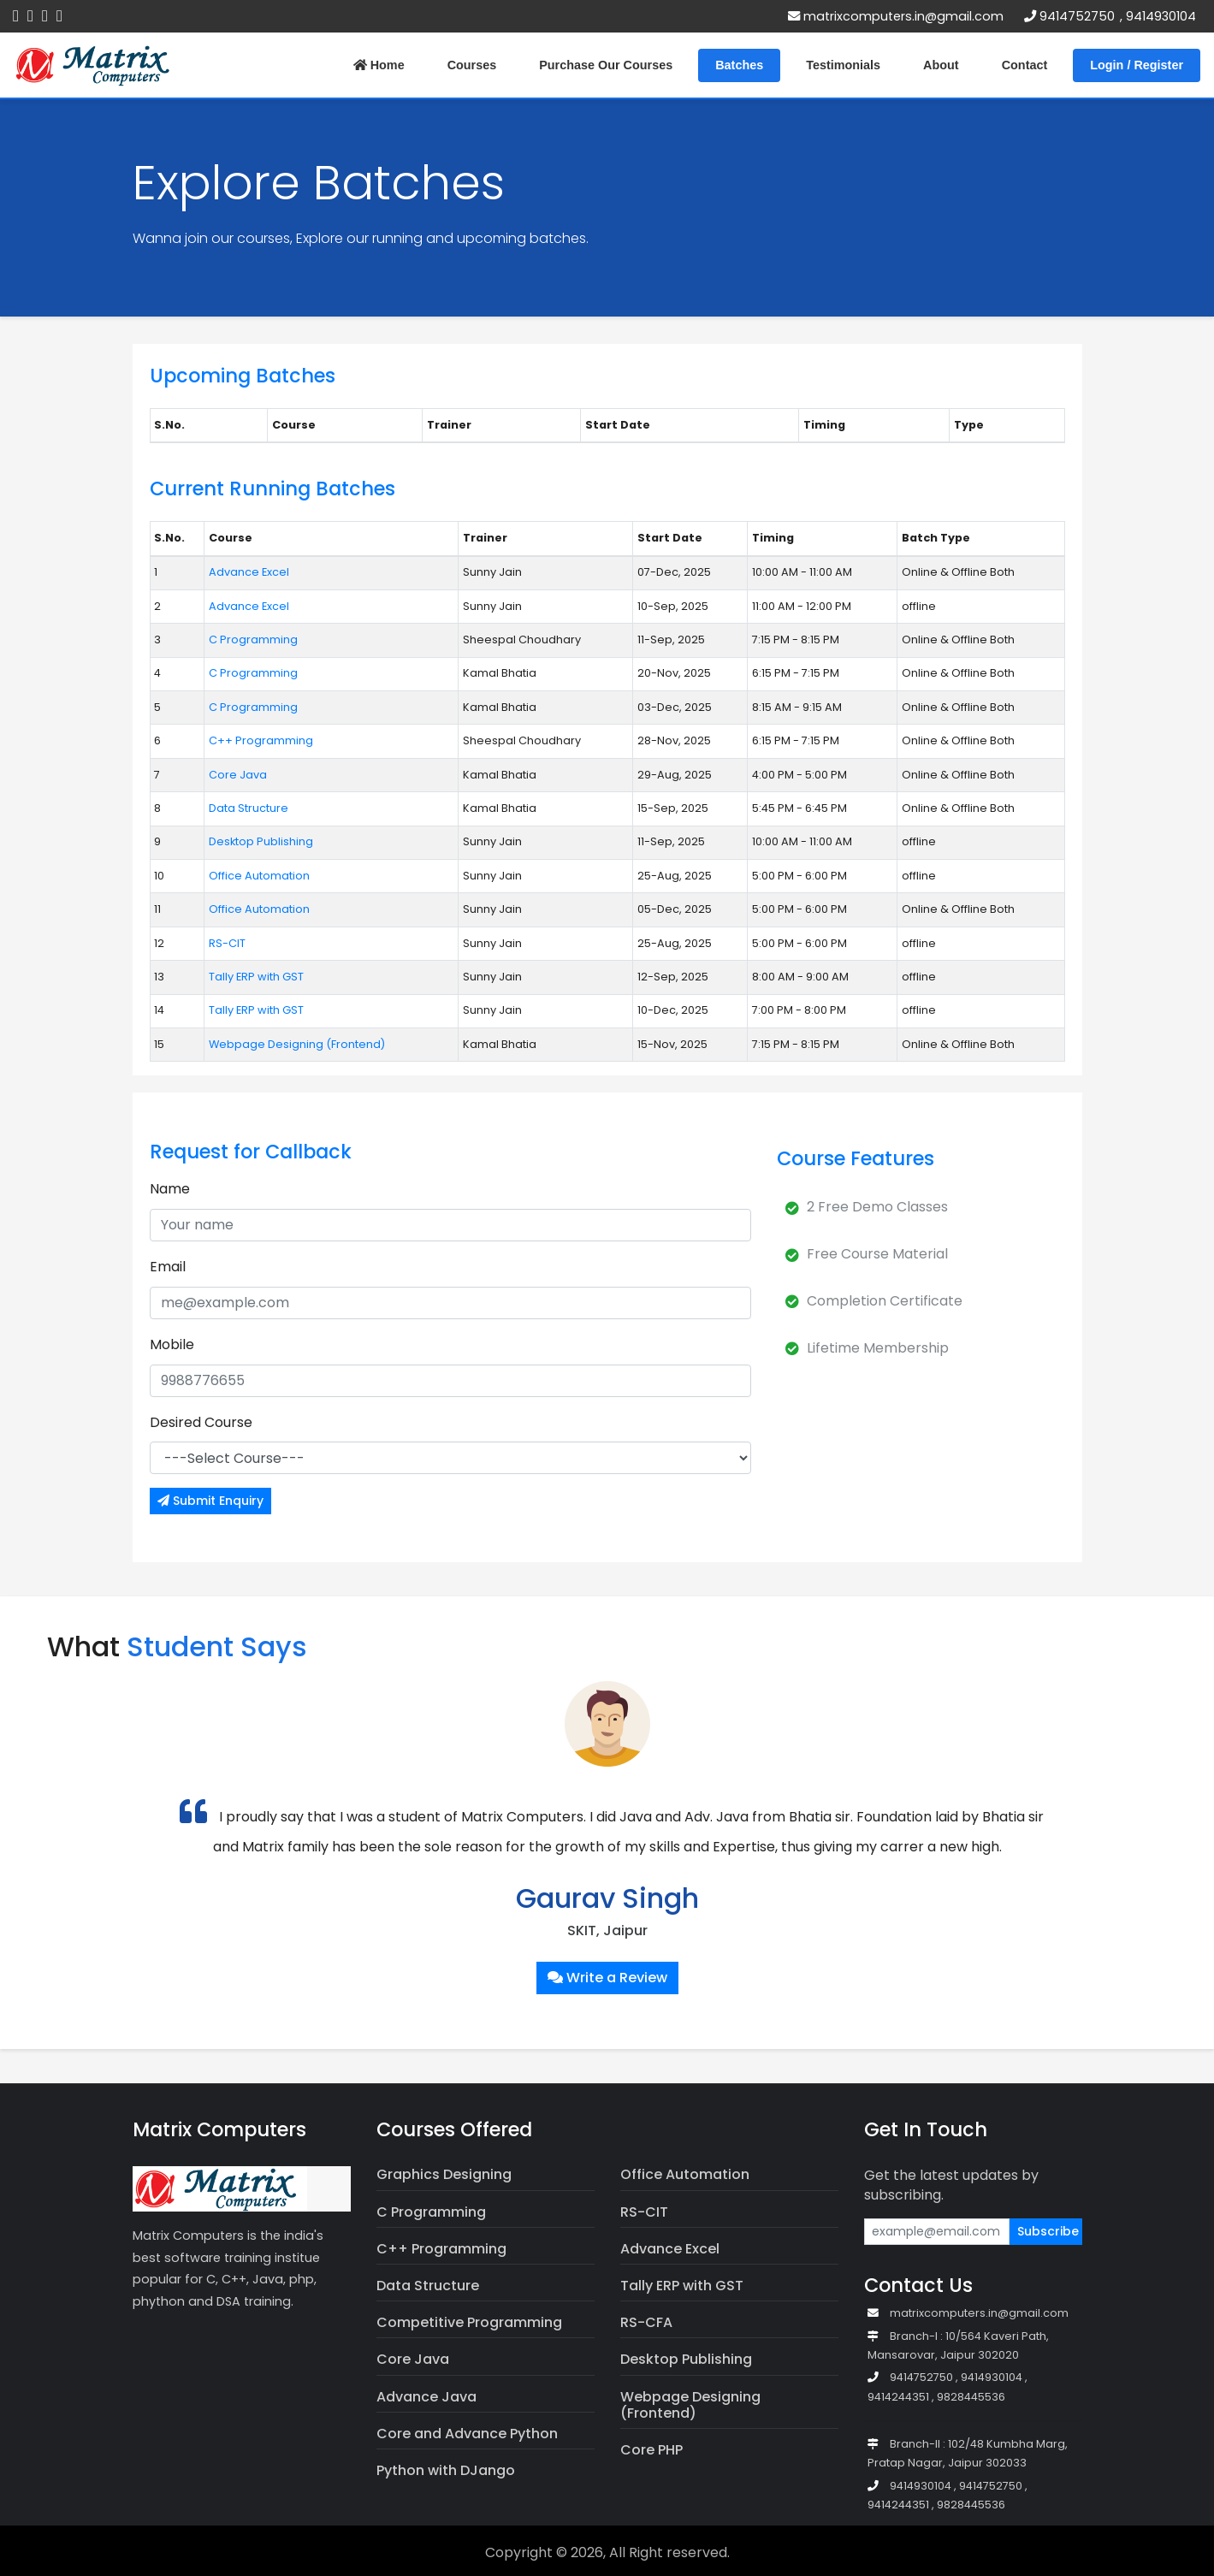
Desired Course (201, 1422)
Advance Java (426, 2397)
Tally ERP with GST (256, 976)
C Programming (253, 639)
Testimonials (843, 65)
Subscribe (1048, 2231)
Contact (1025, 65)
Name (170, 1189)
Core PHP (651, 2450)
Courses (472, 65)
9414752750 (1077, 16)
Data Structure (248, 808)
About (941, 65)
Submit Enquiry (210, 1500)
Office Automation (259, 875)
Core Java (238, 774)
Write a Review (607, 1977)
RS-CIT (227, 943)
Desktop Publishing (261, 841)
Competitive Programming (469, 2322)
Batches (739, 65)
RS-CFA (646, 2322)
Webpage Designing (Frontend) (297, 1044)
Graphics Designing (444, 2174)
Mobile (172, 1344)
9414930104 (1161, 16)
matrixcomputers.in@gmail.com (896, 16)
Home (379, 65)
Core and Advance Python (467, 2433)
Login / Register (1136, 65)
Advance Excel (249, 572)
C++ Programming (261, 740)
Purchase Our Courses (605, 65)
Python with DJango (445, 2470)
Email (168, 1266)
